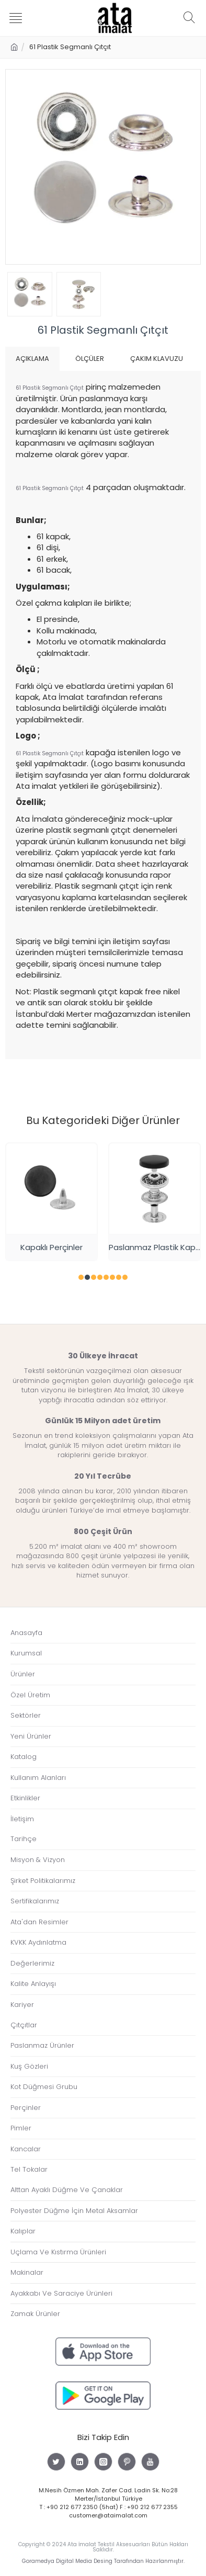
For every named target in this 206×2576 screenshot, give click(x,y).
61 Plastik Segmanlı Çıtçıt (50, 388)
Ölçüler (89, 359)
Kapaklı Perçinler (51, 1247)
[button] (81, 1277)
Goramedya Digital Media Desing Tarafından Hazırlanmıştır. (103, 2561)
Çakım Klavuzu (156, 359)
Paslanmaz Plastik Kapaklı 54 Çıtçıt (154, 1247)
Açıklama (32, 359)
